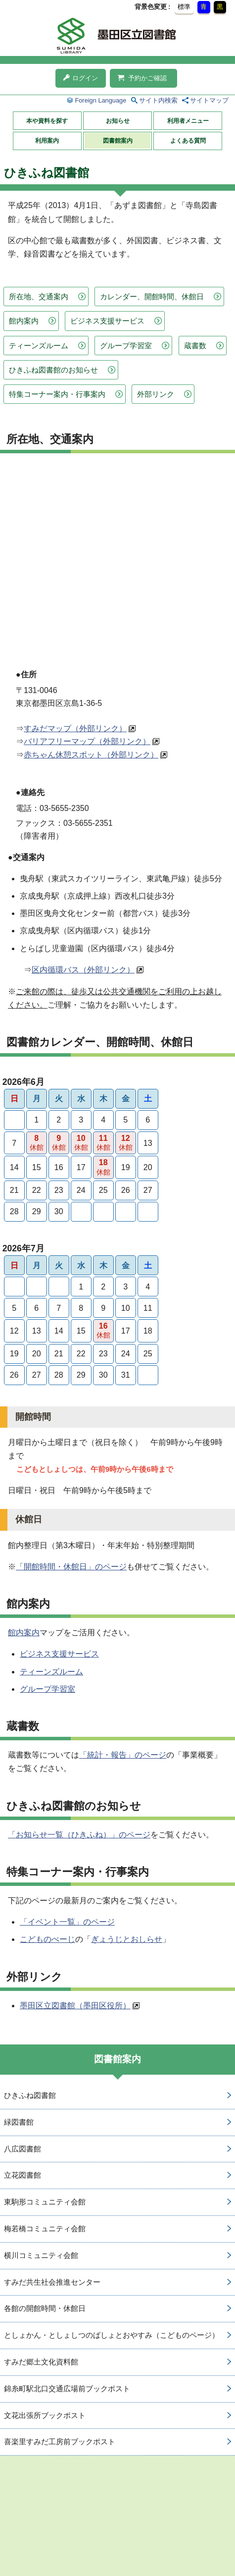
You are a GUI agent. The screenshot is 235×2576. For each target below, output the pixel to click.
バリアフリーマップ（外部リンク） (87, 741)
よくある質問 (188, 140)
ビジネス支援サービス (107, 321)
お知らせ (118, 120)
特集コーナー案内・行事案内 (57, 394)
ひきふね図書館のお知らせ (53, 370)
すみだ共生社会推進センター (52, 2282)
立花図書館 (22, 2175)
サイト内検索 (158, 100)
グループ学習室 (126, 345)
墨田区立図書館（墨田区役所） (75, 2005)
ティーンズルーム (38, 345)
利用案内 (47, 140)
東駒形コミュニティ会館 (45, 2202)
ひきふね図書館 (30, 2095)
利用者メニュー (188, 120)
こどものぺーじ (47, 1939)
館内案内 (24, 321)
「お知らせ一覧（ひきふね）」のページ (79, 1834)
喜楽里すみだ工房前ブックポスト (59, 2441)
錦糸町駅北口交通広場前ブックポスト (67, 2388)
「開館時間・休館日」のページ (71, 1566)
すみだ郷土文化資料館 (41, 2362)
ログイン (80, 78)
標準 (184, 6)
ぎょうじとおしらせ (126, 1939)
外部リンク (155, 394)
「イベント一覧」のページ (67, 1922)
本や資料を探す (47, 120)
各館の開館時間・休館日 (45, 2308)
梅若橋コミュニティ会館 (45, 2228)
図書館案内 (118, 140)
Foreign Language (100, 100)
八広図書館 (22, 2149)
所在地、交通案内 (38, 296)
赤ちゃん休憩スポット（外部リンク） (91, 755)
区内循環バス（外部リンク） (83, 970)
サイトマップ (209, 100)
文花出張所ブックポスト (45, 2415)
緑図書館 (19, 2122)
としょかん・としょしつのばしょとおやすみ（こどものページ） (111, 2335)
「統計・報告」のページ (122, 1755)
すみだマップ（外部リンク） (75, 728)
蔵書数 (195, 345)
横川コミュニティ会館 (41, 2255)
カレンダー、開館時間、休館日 (152, 296)
